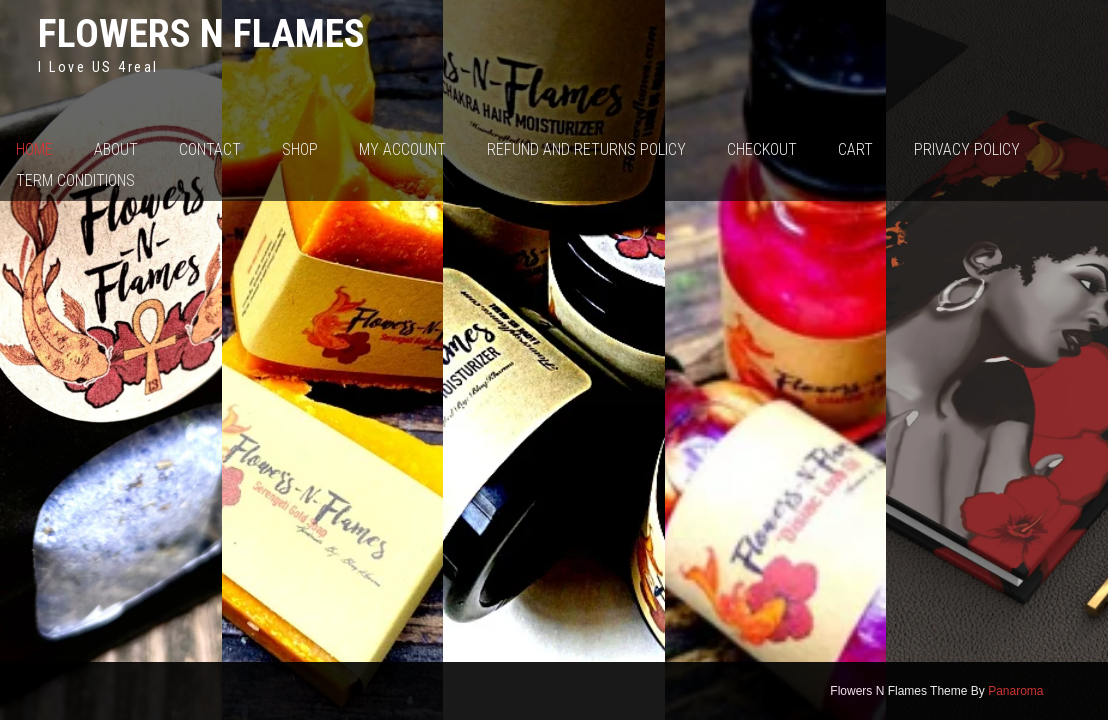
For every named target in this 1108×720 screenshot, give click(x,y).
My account (402, 149)
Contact (210, 149)
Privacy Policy (967, 149)
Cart (855, 149)
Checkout (762, 149)
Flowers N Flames (201, 33)
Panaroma (1015, 691)
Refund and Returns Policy (586, 149)
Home (34, 149)
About (116, 149)
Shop (300, 149)
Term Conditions (75, 180)
